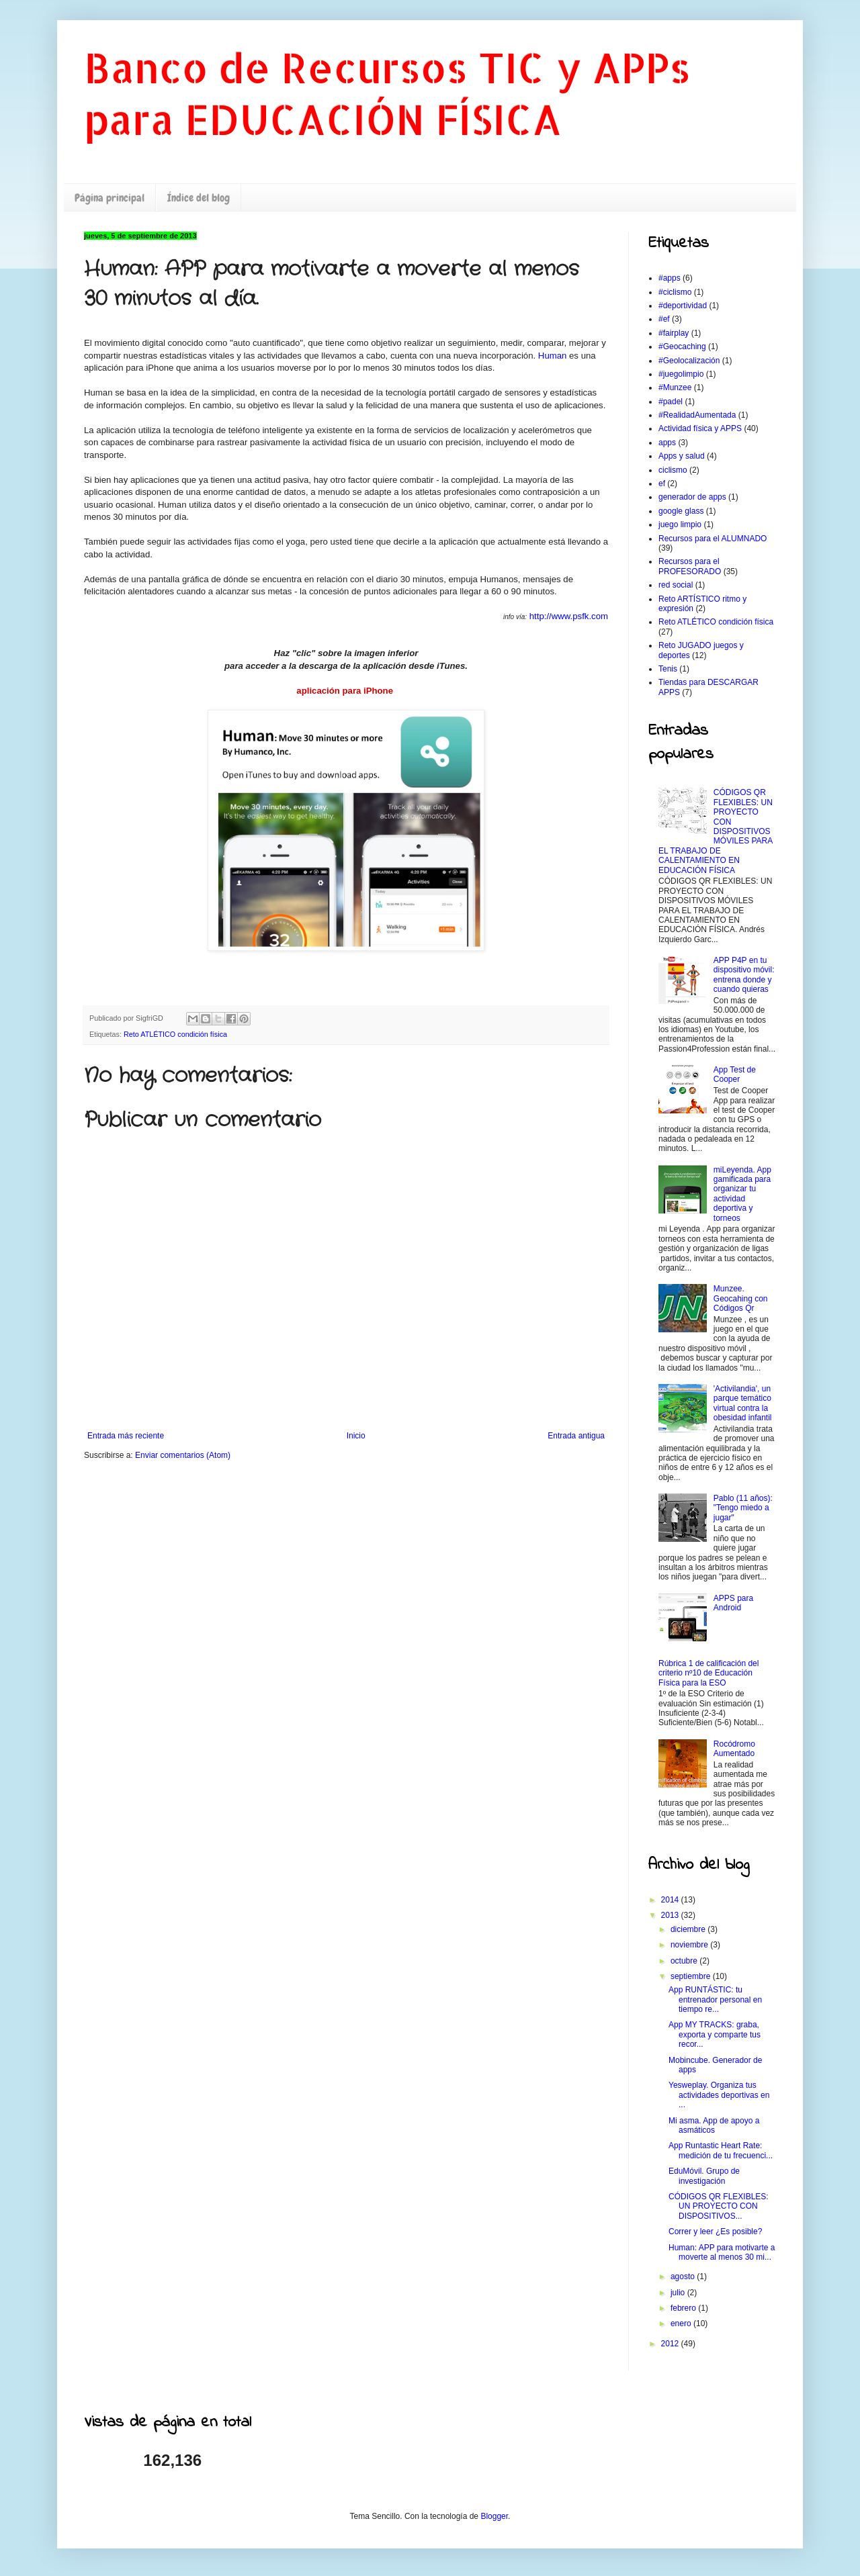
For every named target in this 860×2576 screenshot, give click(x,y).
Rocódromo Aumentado (734, 1748)
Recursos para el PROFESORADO (689, 566)
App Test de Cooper (735, 1074)
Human (552, 356)
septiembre (692, 1976)
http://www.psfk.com (568, 616)
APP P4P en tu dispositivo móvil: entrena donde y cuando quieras (744, 975)
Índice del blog (198, 198)
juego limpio (679, 524)
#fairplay (673, 333)
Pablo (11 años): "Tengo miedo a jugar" (743, 1507)
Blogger (494, 2516)
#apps (669, 278)
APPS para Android (733, 1603)
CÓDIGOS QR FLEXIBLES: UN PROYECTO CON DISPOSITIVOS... (719, 2206)
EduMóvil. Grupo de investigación (704, 2175)
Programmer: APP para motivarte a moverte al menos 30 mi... (722, 2252)
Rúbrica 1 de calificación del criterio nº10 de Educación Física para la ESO (708, 1673)
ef (661, 483)
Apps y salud (681, 456)
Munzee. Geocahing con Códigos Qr (741, 1298)
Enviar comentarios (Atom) (182, 1455)
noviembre (690, 1944)
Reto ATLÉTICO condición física (175, 1034)
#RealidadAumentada (697, 415)
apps (667, 442)
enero (682, 2323)
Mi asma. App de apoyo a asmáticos (714, 2125)
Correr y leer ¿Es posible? (715, 2231)
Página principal (109, 198)
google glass (680, 511)
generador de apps (692, 497)
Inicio (356, 1435)
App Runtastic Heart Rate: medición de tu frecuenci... (721, 2150)
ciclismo (672, 470)
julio (679, 2292)
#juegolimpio (680, 374)
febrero (684, 2308)
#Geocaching (682, 346)
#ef (664, 319)
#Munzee (674, 387)
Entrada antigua (576, 1435)
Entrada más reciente (125, 1435)
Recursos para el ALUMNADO (712, 538)
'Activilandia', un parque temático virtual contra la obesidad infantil (743, 1403)
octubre (685, 1961)
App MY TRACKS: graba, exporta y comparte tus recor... (715, 2034)
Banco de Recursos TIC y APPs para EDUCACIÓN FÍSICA (387, 93)
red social (675, 585)
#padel (670, 401)
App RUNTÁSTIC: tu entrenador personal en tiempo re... (715, 1999)
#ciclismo (674, 292)
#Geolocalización (689, 360)
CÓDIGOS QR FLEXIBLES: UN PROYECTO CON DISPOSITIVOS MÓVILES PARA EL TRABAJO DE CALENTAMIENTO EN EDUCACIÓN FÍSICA (715, 831)
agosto (684, 2276)
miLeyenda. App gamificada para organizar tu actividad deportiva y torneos (742, 1194)
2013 (671, 1915)
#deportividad (682, 305)
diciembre (689, 1929)
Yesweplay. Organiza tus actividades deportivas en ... (719, 2094)
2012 (671, 2343)
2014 (671, 1899)
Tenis (667, 669)
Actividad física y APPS (700, 428)
